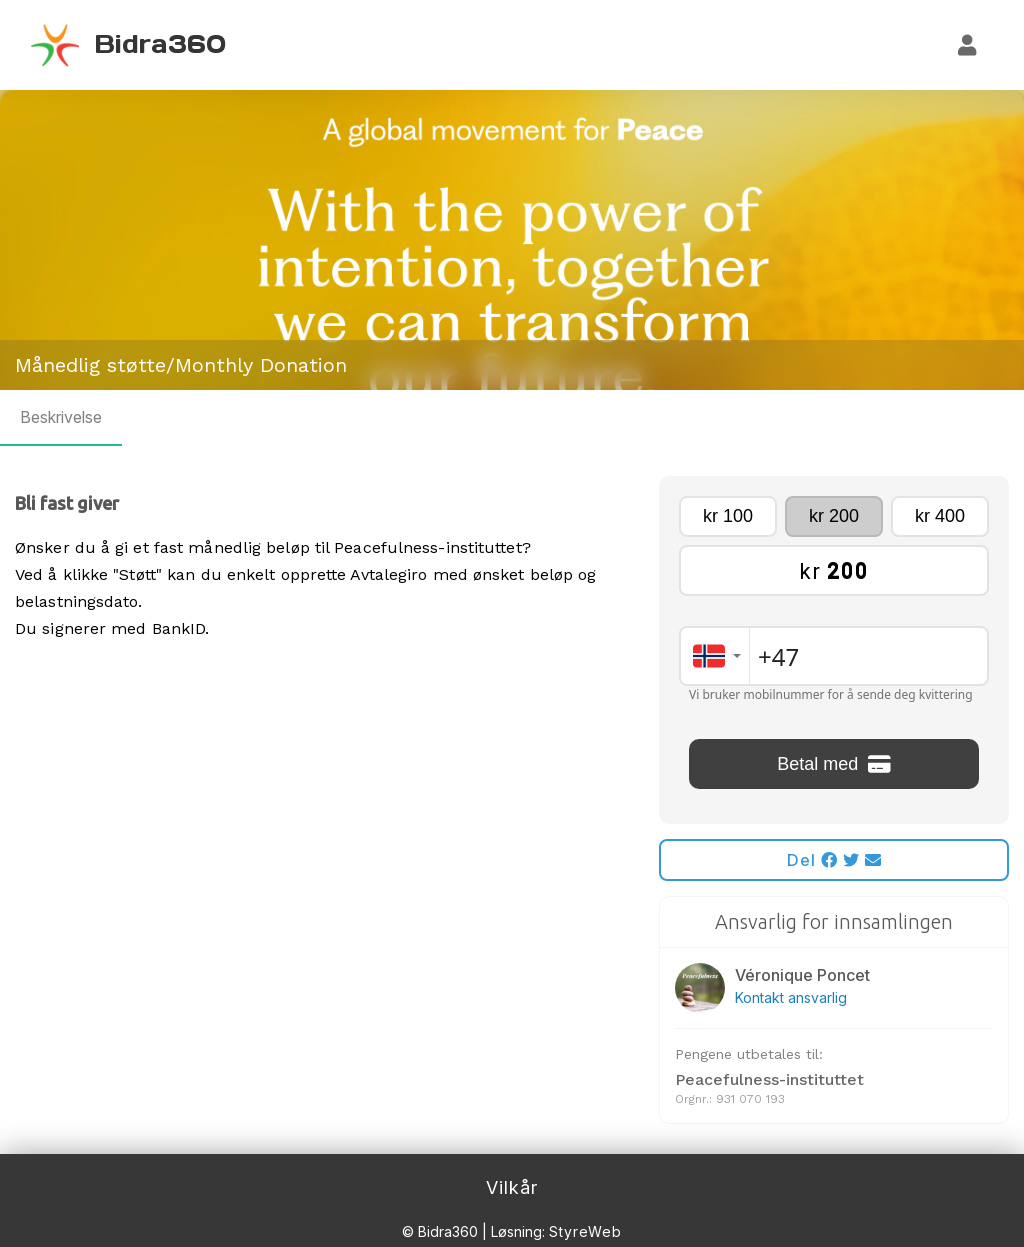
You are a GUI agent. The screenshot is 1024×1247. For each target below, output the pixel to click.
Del (834, 860)
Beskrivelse (61, 417)
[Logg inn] (968, 45)
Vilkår (512, 1187)
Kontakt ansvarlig (791, 997)
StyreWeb (585, 1231)
